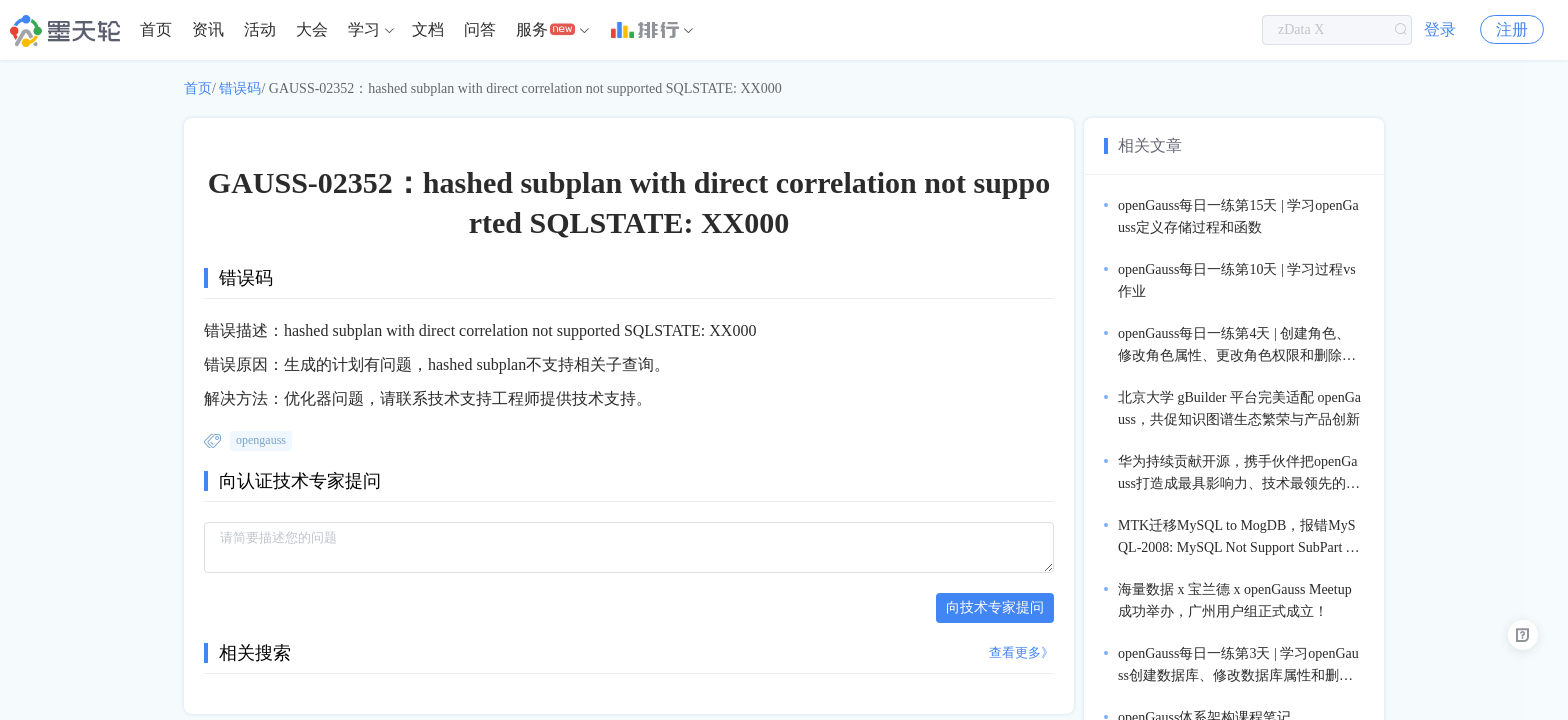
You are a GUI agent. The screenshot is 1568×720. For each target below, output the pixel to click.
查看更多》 (1021, 652)
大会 (312, 29)
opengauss (261, 440)
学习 (364, 29)
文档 (428, 29)
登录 (1440, 29)
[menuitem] (156, 30)
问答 (480, 29)
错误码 (240, 88)
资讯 (208, 29)
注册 (1512, 29)
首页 (156, 29)
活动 (260, 29)
